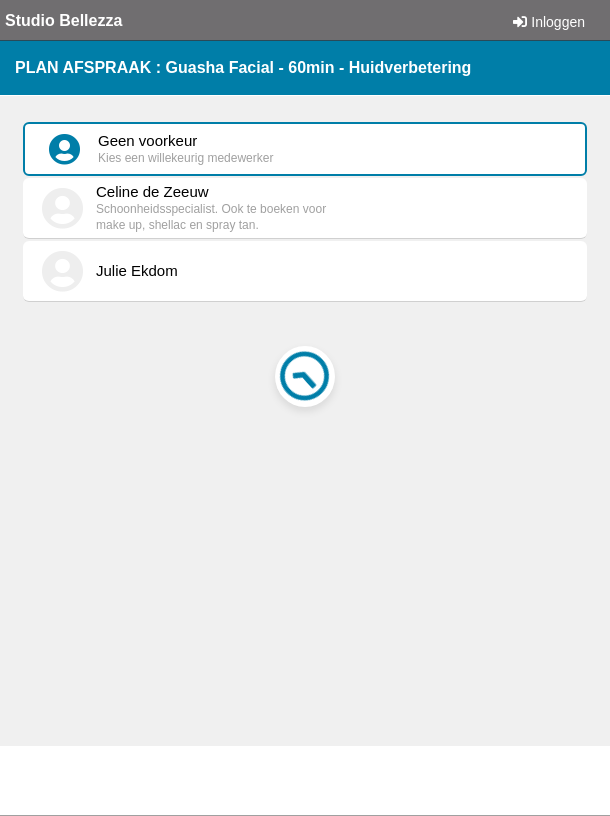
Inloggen (549, 22)
